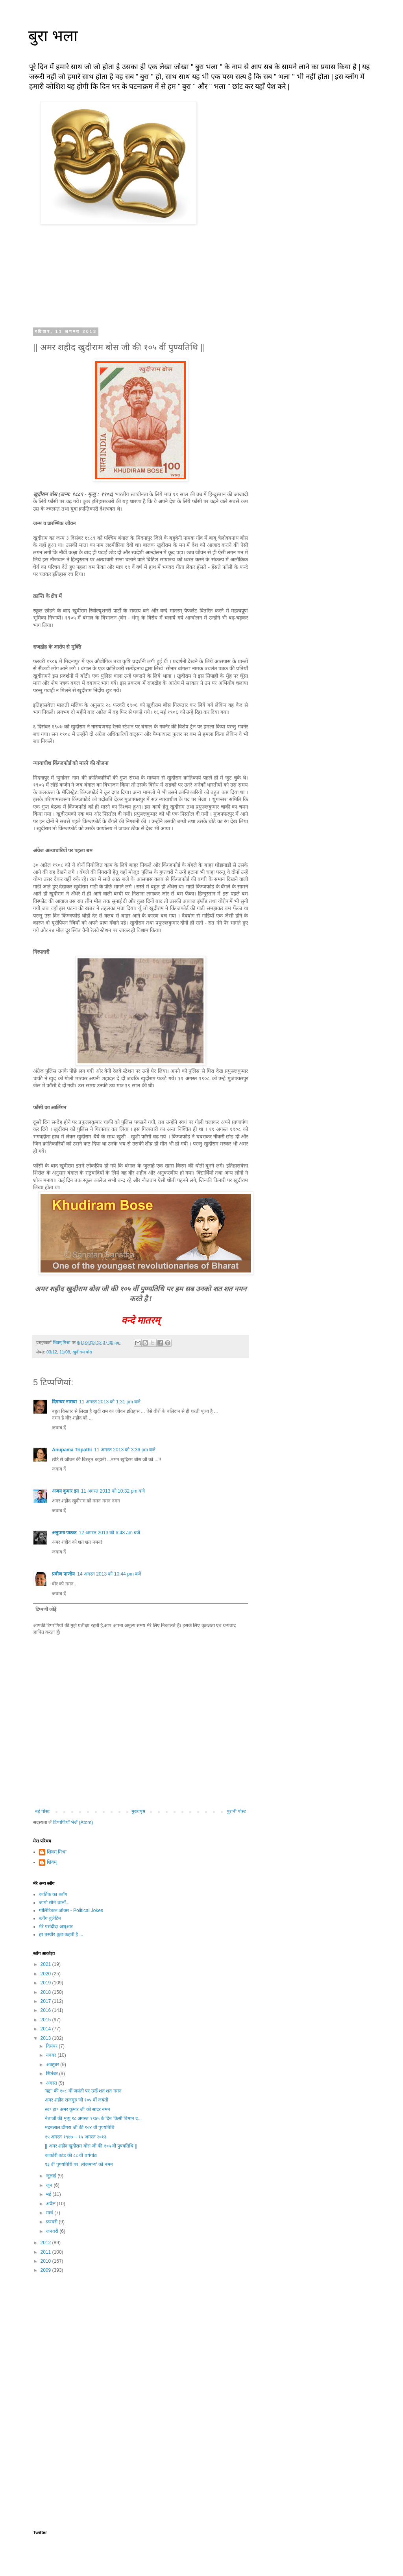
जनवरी (52, 2231)
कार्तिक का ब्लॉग (53, 1894)
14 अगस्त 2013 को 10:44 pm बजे (109, 1574)
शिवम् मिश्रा (57, 1852)
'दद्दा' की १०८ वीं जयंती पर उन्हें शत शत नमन (83, 2091)
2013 (46, 2038)
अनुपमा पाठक (64, 1532)
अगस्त (52, 2083)
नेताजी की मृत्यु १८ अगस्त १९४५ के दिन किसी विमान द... (93, 2118)
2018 (46, 1992)
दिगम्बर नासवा (64, 1402)
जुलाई (51, 2176)
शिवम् (52, 1862)
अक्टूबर (53, 2064)
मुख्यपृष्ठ (138, 1811)
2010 (46, 2261)
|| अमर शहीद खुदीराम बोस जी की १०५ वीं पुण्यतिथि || (91, 2146)
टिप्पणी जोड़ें (45, 1609)
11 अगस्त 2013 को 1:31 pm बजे (109, 1402)
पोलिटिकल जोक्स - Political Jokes (71, 1910)
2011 (46, 2252)
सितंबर (52, 2073)
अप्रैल (51, 2203)
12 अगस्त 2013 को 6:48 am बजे (109, 1532)
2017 (46, 2001)
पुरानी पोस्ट (236, 1811)
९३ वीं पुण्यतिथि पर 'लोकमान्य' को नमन (79, 2164)
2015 (46, 2020)
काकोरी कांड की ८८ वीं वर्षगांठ (71, 2155)
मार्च (50, 2213)
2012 (46, 2242)
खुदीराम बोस (82, 1352)
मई (49, 2194)
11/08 (64, 1352)
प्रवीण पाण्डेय (63, 1574)
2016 (46, 2010)
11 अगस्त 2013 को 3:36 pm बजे (124, 1450)
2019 (46, 1983)
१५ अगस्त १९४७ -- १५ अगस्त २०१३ (75, 2137)
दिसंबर (52, 2046)
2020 (46, 1974)
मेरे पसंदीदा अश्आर (56, 1926)
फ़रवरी (52, 2222)
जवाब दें (59, 1427)
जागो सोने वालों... (54, 1902)
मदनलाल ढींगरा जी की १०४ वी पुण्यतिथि (80, 2127)
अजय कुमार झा (65, 1491)
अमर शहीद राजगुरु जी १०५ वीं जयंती (76, 2100)
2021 (46, 1964)
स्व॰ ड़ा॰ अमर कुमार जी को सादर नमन (77, 2109)
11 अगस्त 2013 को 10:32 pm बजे (113, 1491)
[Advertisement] (140, 2341)
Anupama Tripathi (72, 1450)
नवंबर (51, 2055)
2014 (46, 2029)
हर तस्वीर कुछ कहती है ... (61, 1934)
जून (50, 2185)
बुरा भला (53, 35)
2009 (46, 2270)
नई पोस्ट (42, 1811)
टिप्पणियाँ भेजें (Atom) (73, 1822)
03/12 (51, 1352)
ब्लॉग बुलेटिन (50, 1918)
